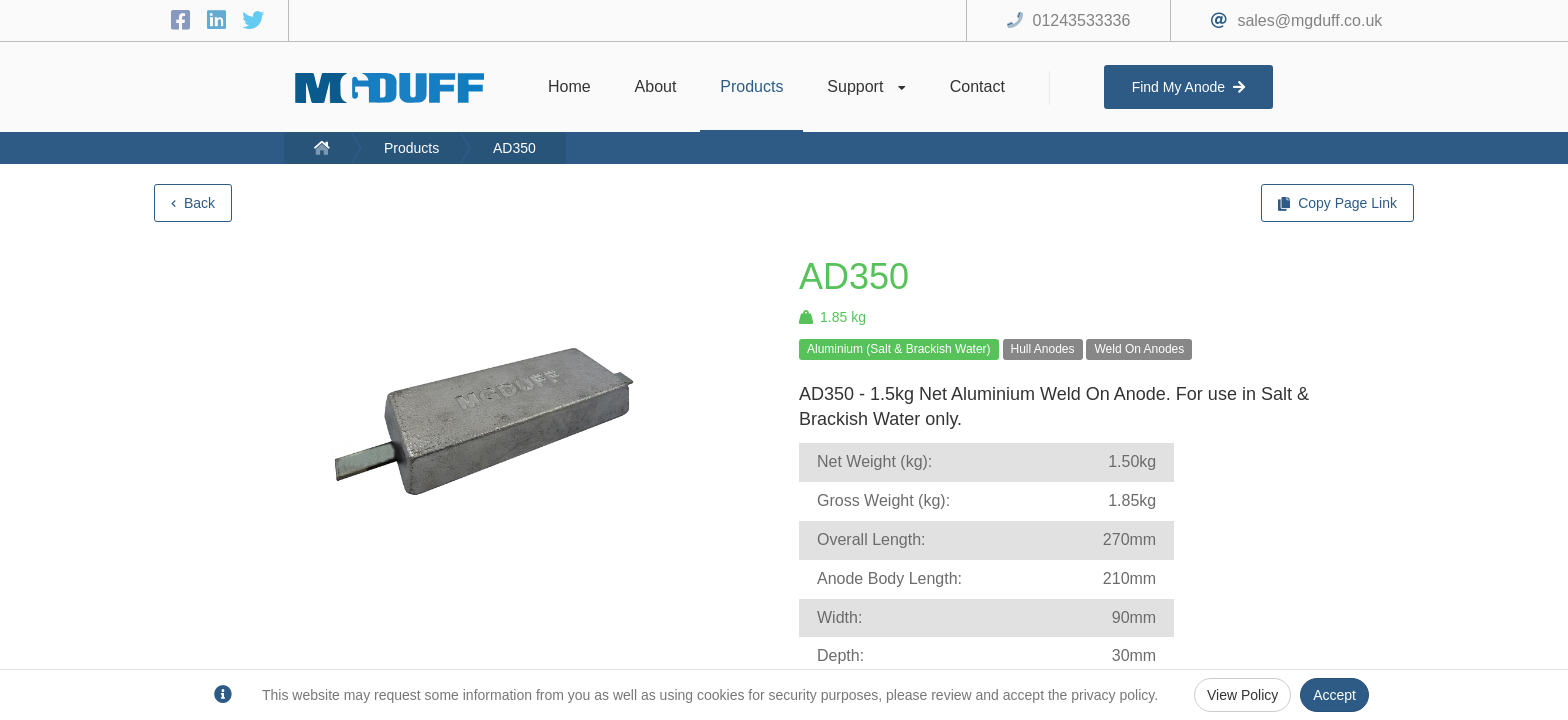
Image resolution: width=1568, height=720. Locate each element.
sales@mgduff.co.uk (1309, 20)
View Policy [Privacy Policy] (1242, 695)
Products (411, 148)
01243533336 (1082, 20)
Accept (1334, 695)
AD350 (514, 148)
